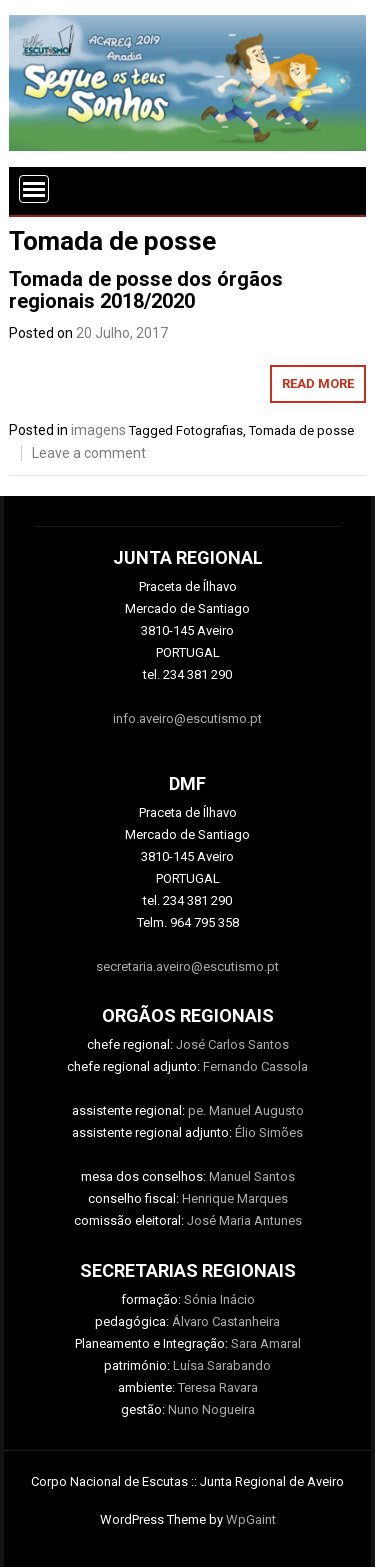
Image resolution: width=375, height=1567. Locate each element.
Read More (318, 383)
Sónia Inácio (219, 1299)
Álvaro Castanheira (226, 1321)
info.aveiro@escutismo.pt (187, 718)
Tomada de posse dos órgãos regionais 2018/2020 (146, 290)
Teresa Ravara (218, 1387)
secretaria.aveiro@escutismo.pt (187, 966)
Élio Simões (269, 1132)
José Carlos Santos (232, 1044)
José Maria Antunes (244, 1220)
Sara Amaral (266, 1343)
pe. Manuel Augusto (246, 1110)
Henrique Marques (235, 1198)
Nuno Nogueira (211, 1409)
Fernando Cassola (255, 1066)
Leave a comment (89, 453)
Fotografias (209, 430)
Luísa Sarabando (222, 1365)
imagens (98, 430)
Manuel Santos (252, 1176)
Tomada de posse (301, 430)
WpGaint (251, 1519)
